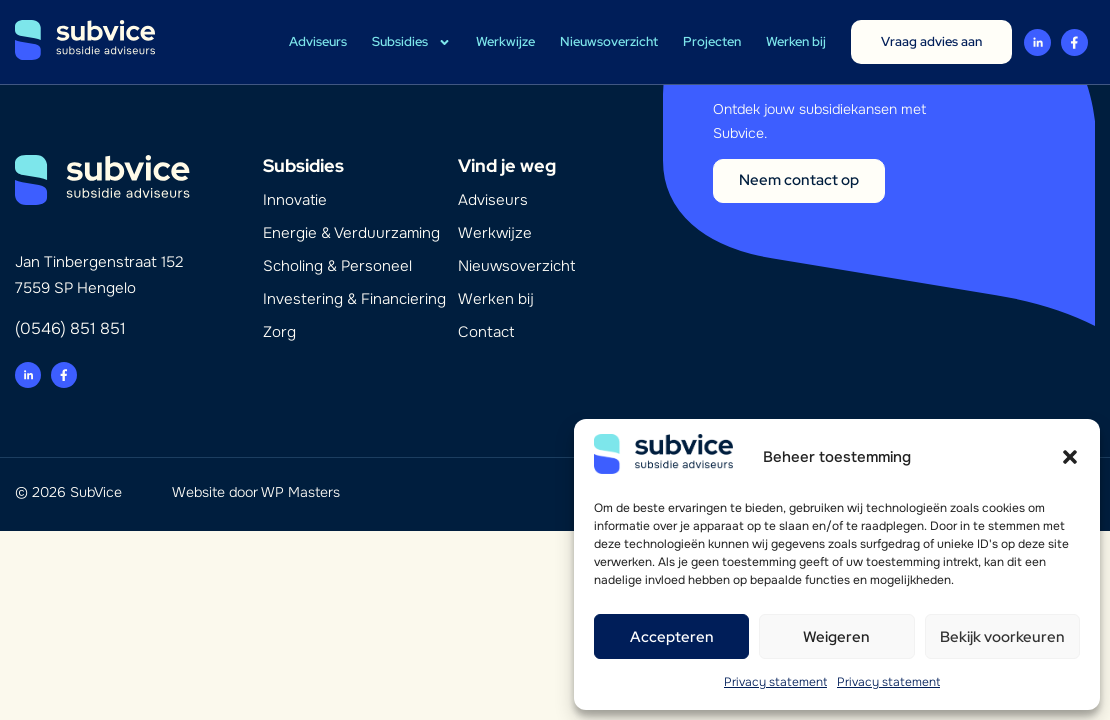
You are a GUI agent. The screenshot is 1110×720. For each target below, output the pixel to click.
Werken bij (796, 41)
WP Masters (300, 492)
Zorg (279, 332)
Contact (486, 332)
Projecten (712, 41)
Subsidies (411, 42)
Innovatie (295, 200)
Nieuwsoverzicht (609, 41)
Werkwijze (505, 41)
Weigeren (836, 637)
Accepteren (672, 637)
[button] (1070, 457)
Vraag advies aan (931, 41)
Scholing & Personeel (337, 266)
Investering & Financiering (354, 299)
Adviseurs (318, 41)
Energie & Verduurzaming (351, 233)
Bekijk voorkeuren (1002, 637)
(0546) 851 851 (70, 328)
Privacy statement (775, 682)
